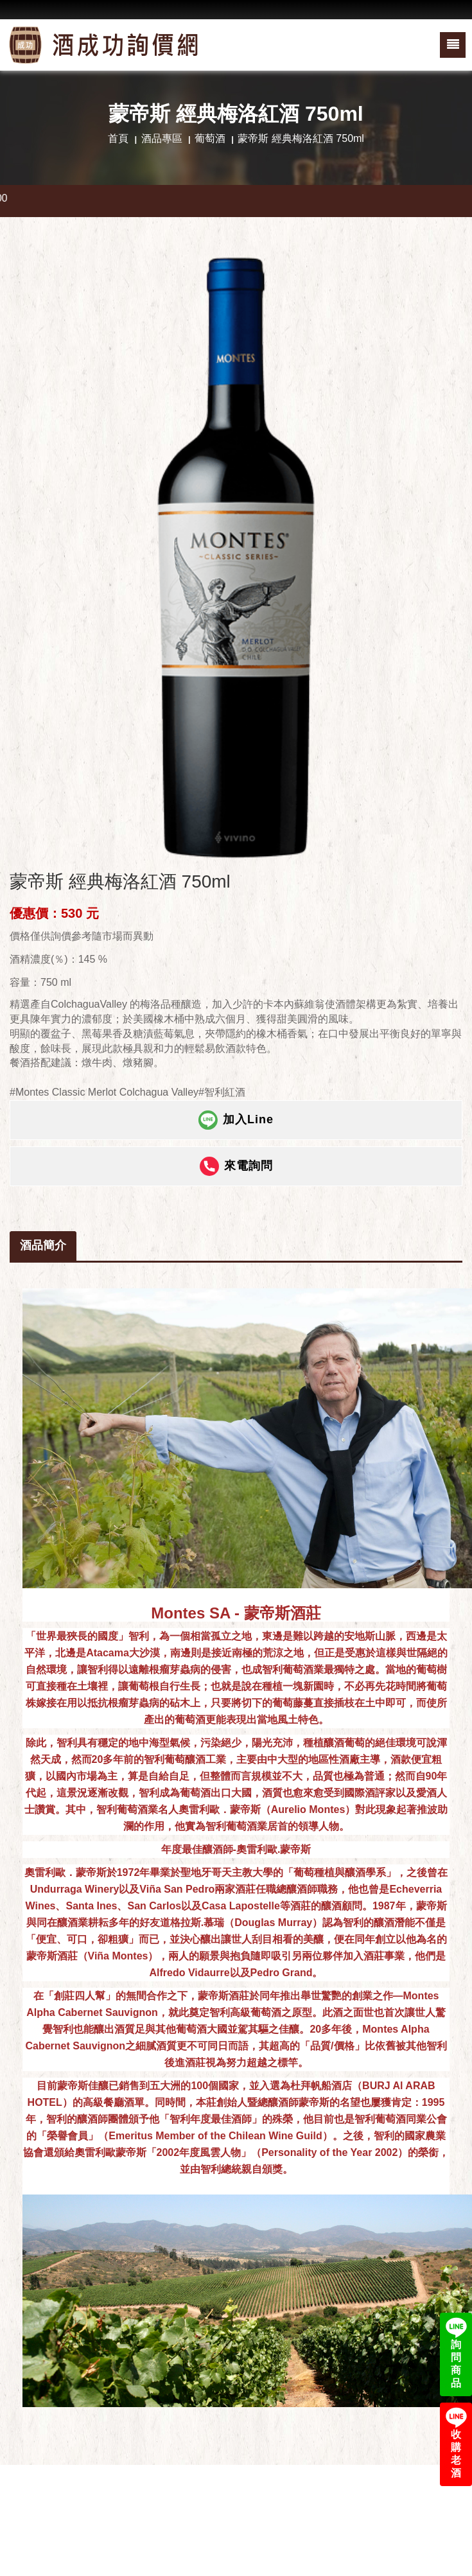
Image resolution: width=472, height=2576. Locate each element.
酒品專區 (161, 138)
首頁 (118, 138)
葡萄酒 (210, 138)
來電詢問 (236, 1166)
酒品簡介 (43, 1245)
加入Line (236, 1120)
